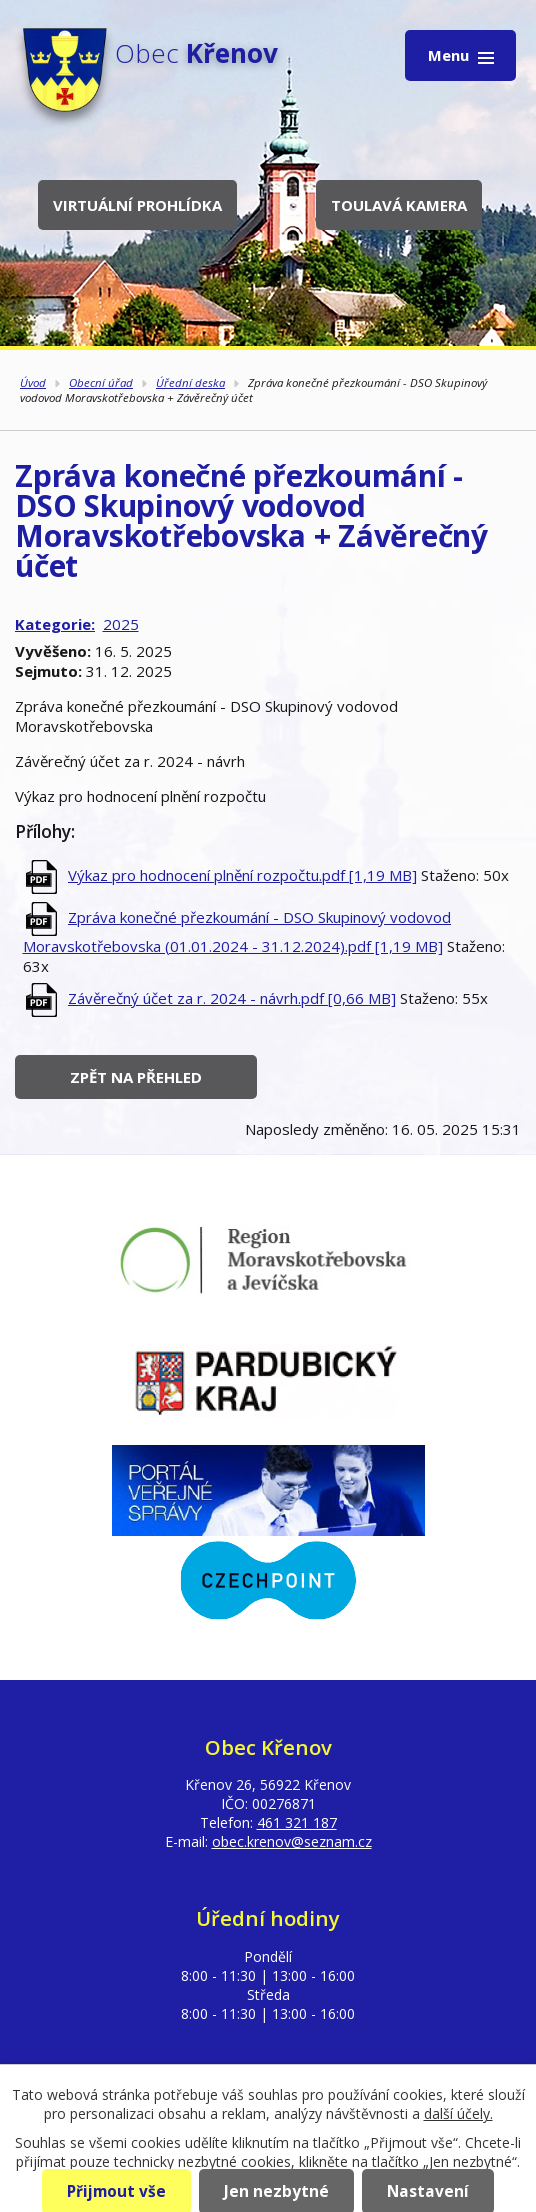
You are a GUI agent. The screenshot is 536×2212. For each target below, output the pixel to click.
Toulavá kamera (399, 205)
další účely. (458, 2113)
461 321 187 (297, 1822)
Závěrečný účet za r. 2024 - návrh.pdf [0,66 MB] (232, 998)
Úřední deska (190, 382)
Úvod (33, 382)
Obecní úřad (101, 382)
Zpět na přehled (136, 1077)
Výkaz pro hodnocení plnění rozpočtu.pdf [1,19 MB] (242, 875)
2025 (121, 624)
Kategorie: (55, 624)
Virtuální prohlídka (137, 205)
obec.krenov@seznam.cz (292, 1841)
